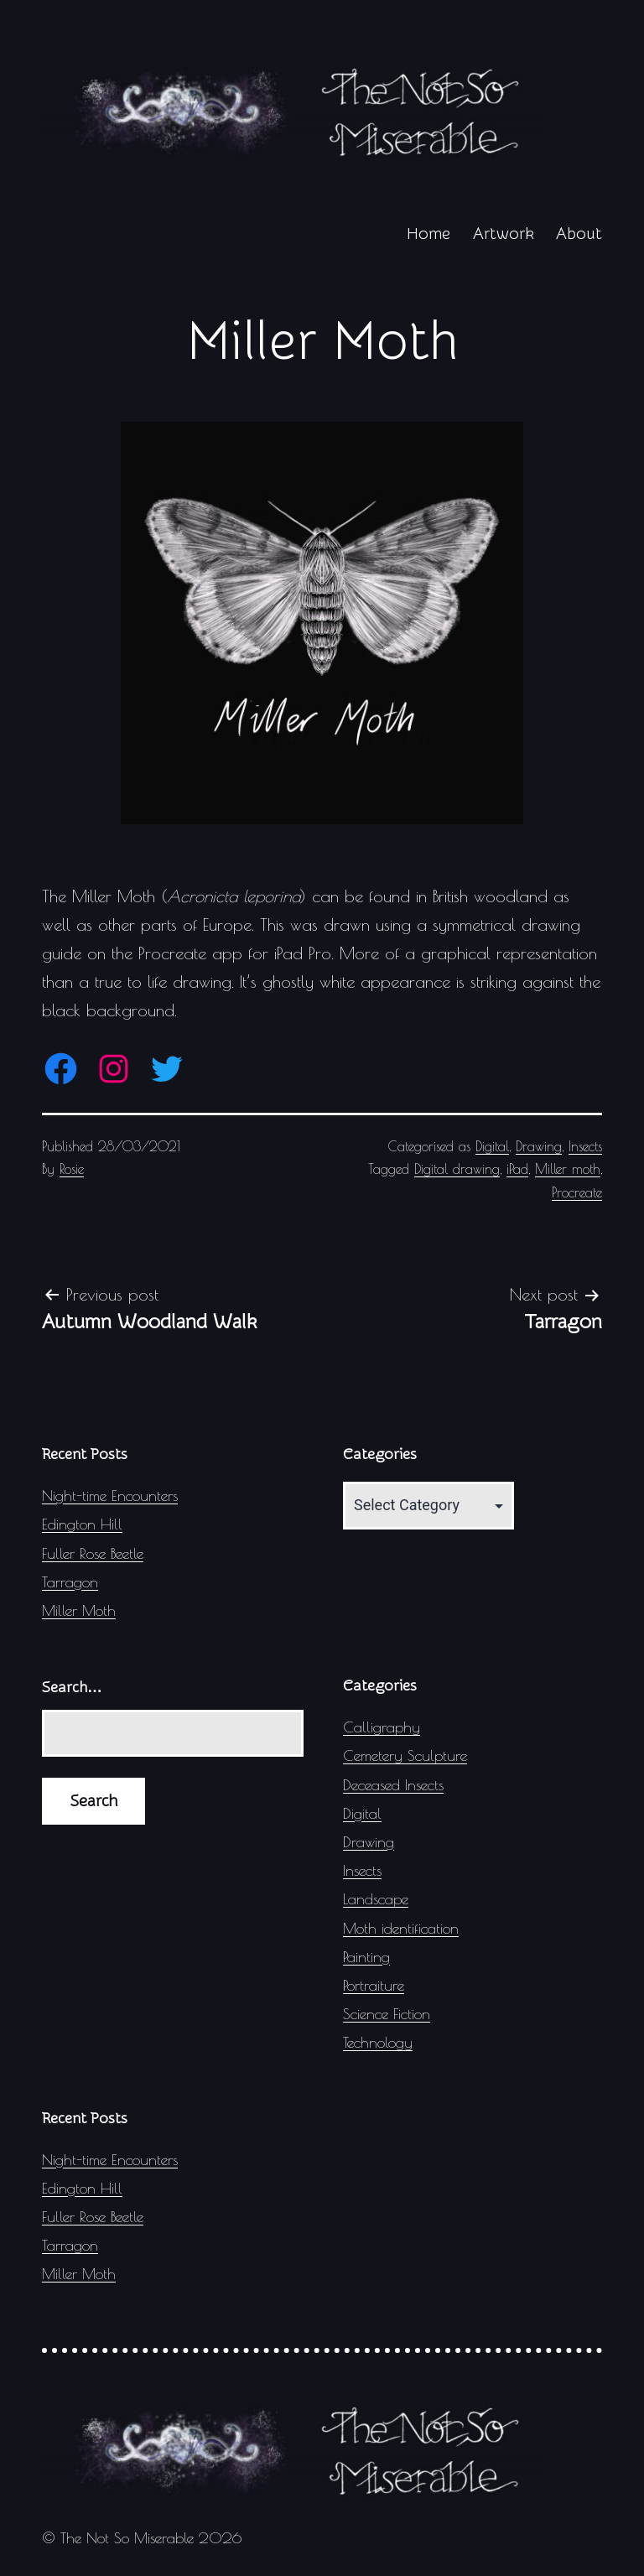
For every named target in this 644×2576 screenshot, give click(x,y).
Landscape (375, 1899)
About (579, 233)
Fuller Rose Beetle (92, 1553)
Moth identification (401, 1928)
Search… (72, 1687)
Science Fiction (386, 2014)
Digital (492, 1146)
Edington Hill (82, 1524)
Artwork (503, 233)
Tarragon (70, 1582)
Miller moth (567, 1168)
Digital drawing (457, 1168)
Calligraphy (381, 1727)
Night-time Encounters (110, 1495)
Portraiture (373, 1985)
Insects (585, 1146)
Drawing (539, 1146)
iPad (517, 1168)
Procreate (577, 1192)
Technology (378, 2042)
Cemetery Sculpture (405, 1755)
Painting (366, 1957)
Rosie (72, 1168)
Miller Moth (79, 1610)
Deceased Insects (393, 1785)
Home (428, 233)
